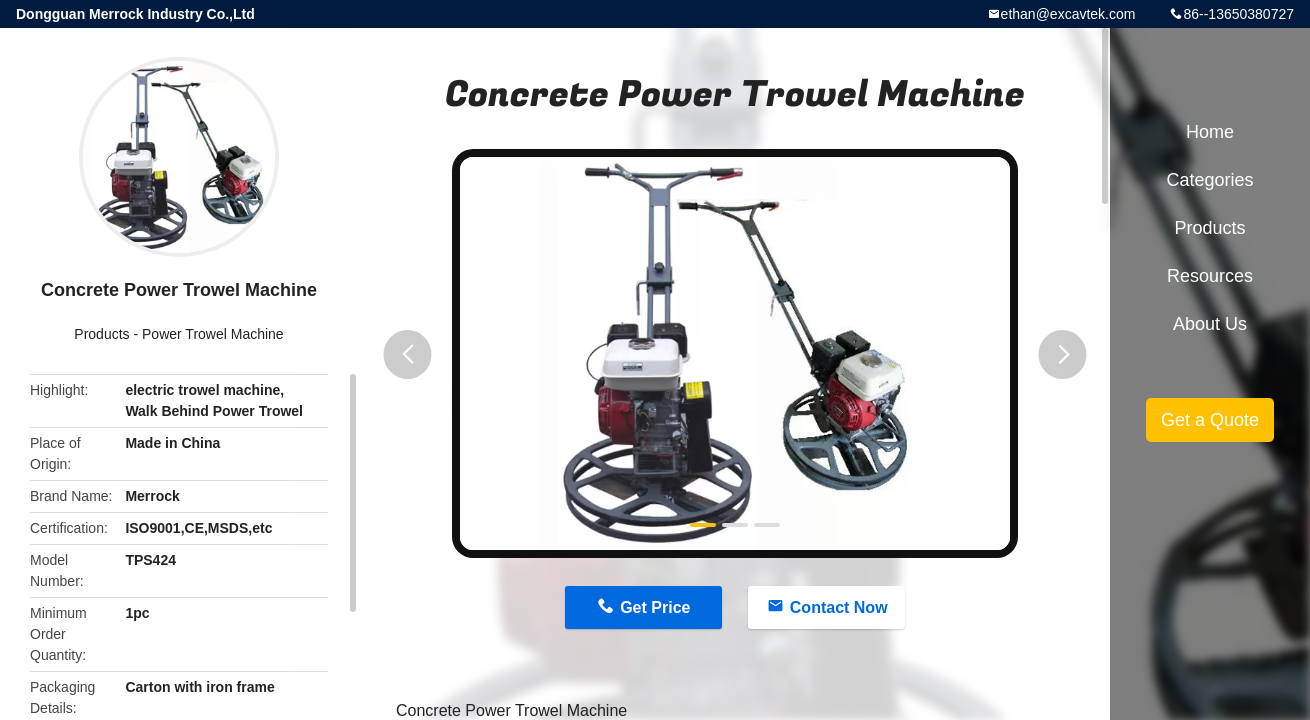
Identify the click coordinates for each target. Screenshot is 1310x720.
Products (101, 334)
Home (1210, 132)
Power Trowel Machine (213, 334)
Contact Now (839, 607)
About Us (1210, 324)
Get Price (655, 607)
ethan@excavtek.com (1068, 14)
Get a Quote (1210, 420)
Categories (1209, 180)
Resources (1210, 276)
